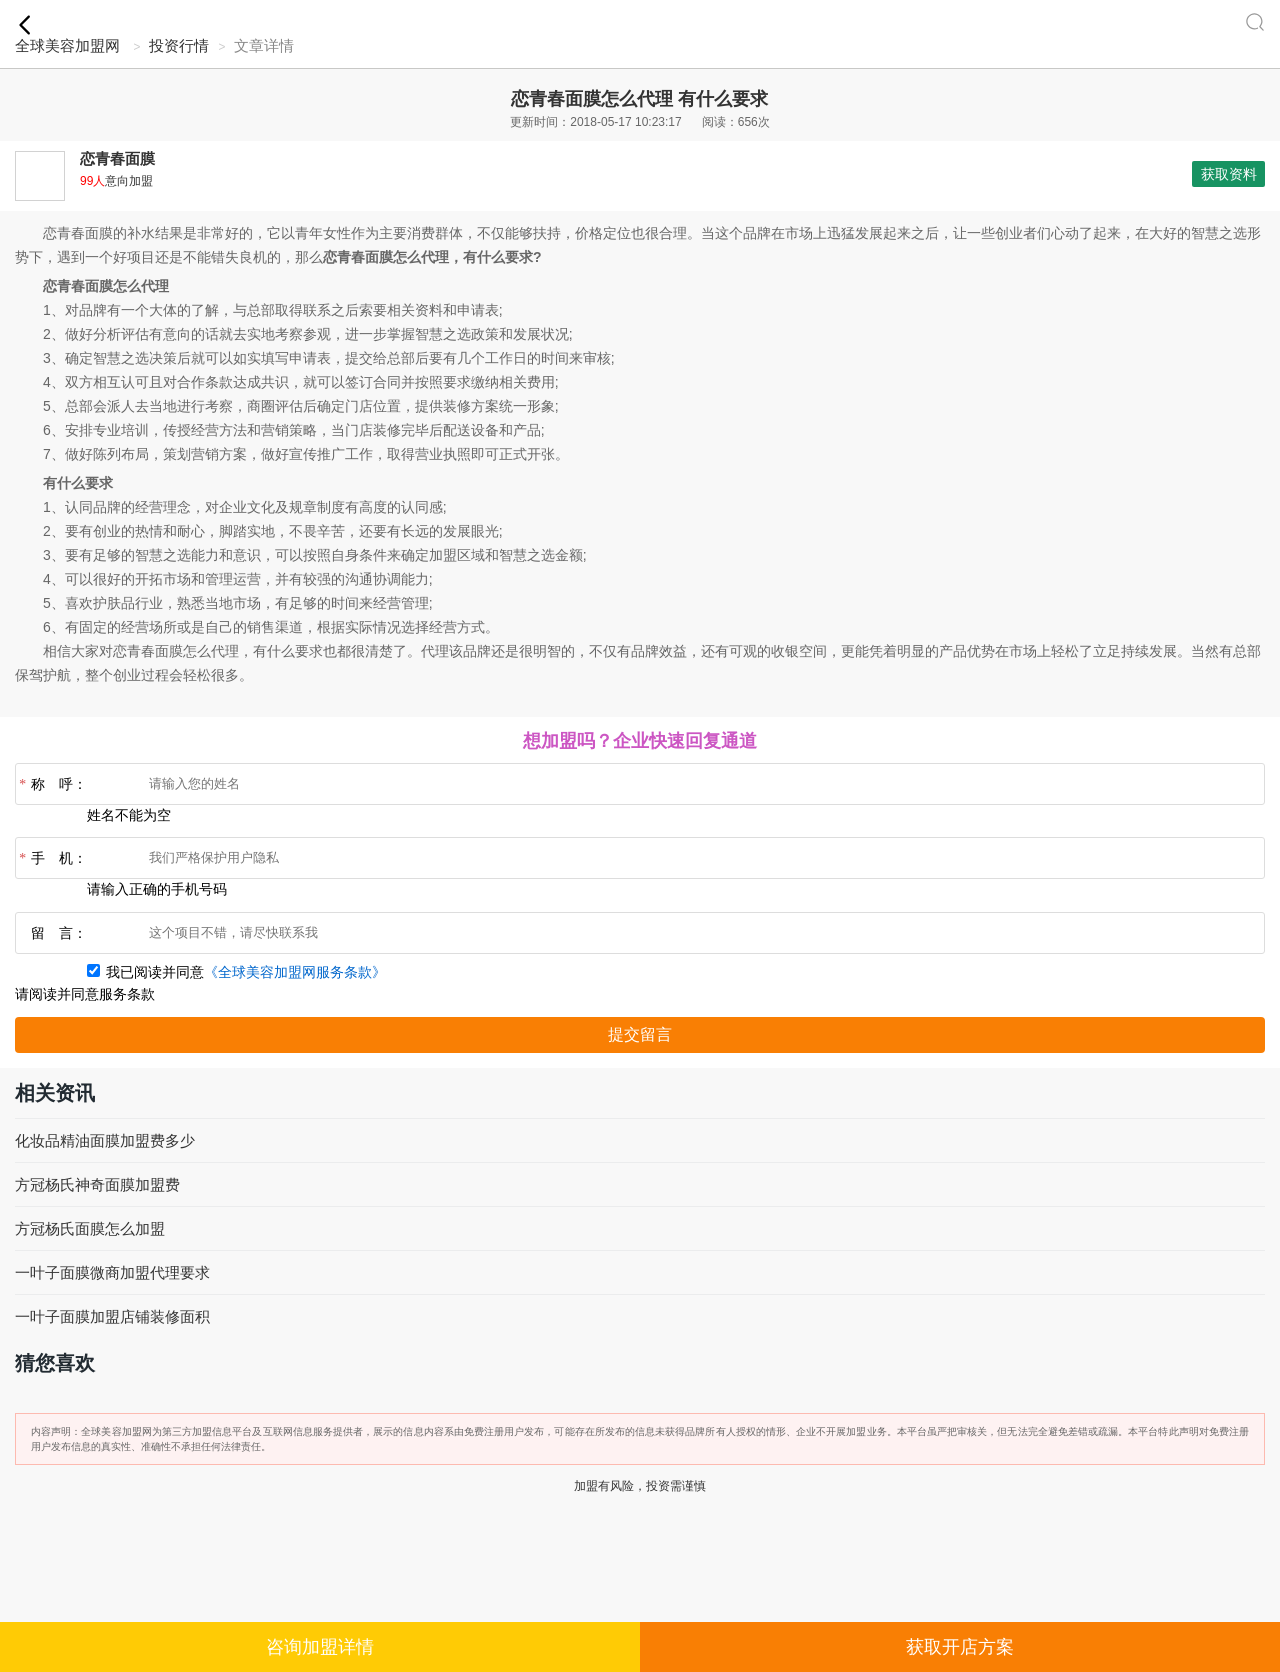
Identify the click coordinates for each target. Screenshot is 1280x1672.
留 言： (59, 933)
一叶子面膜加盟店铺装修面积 (112, 1316)
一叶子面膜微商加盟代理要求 (112, 1272)
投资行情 (179, 45)
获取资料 (1229, 174)
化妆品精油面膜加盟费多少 (105, 1140)
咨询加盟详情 (320, 1647)
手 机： (51, 859)
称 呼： (51, 785)
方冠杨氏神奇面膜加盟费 (97, 1184)
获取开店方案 (960, 1647)
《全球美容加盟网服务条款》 (295, 972)
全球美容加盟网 (67, 45)
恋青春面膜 (117, 158)
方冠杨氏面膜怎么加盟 (90, 1228)
